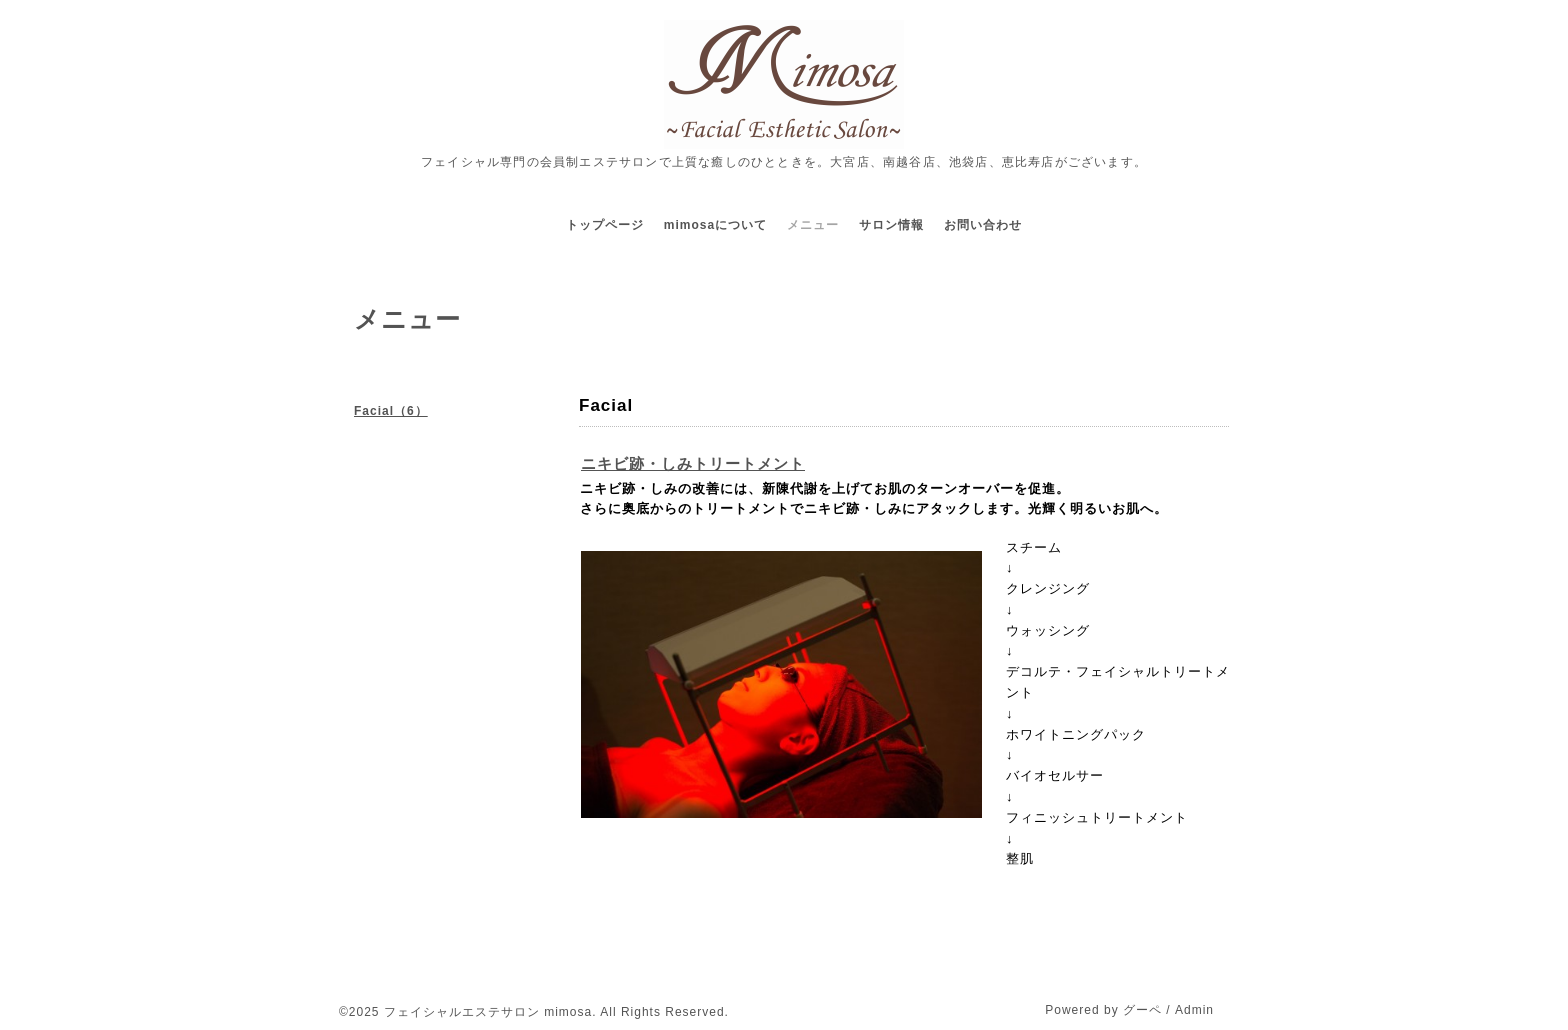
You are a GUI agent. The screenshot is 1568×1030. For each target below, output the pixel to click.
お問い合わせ (983, 225)
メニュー (813, 225)
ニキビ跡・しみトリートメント (693, 463)
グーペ (1142, 1010)
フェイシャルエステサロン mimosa (488, 1012)
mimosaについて (715, 225)
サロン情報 (891, 225)
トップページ (605, 225)
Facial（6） (391, 411)
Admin (1194, 1010)
